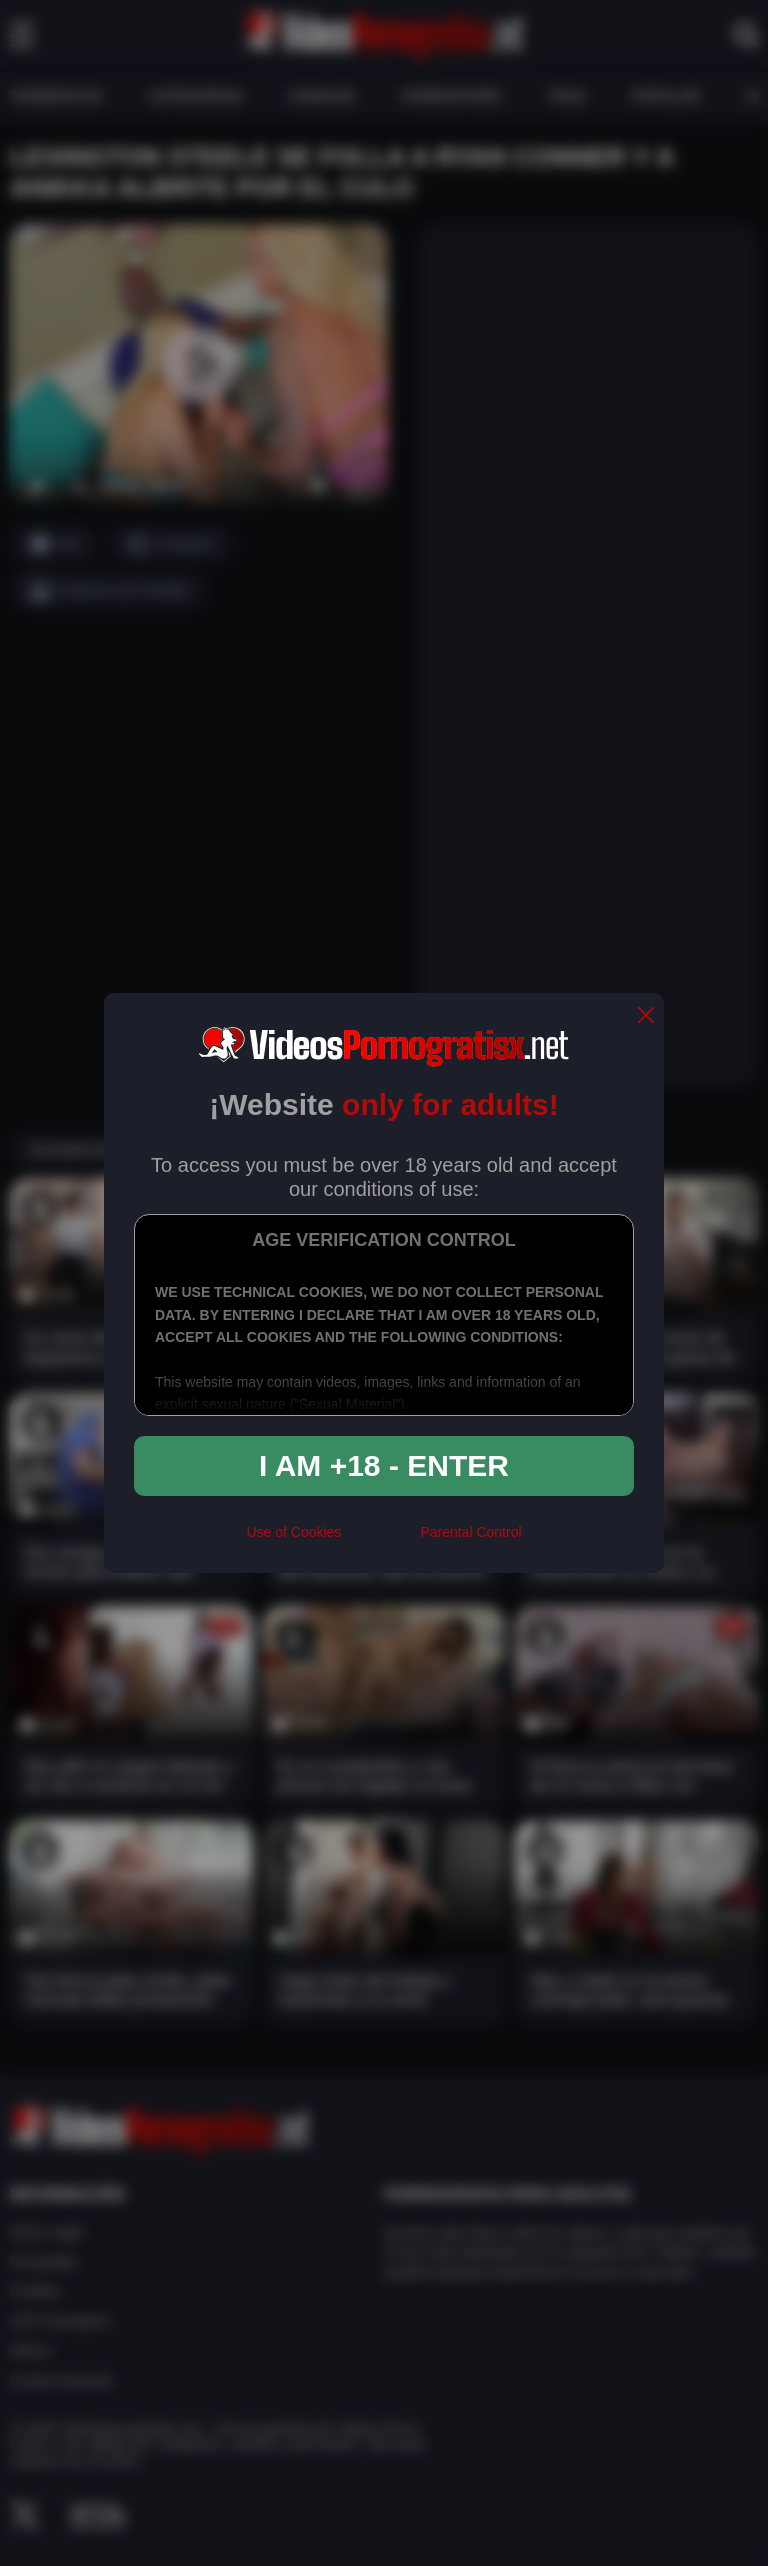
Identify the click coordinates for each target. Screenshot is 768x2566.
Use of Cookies (293, 1532)
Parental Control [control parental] (470, 1532)
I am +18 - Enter (384, 1465)
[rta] (380, 1541)
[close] (646, 1016)
